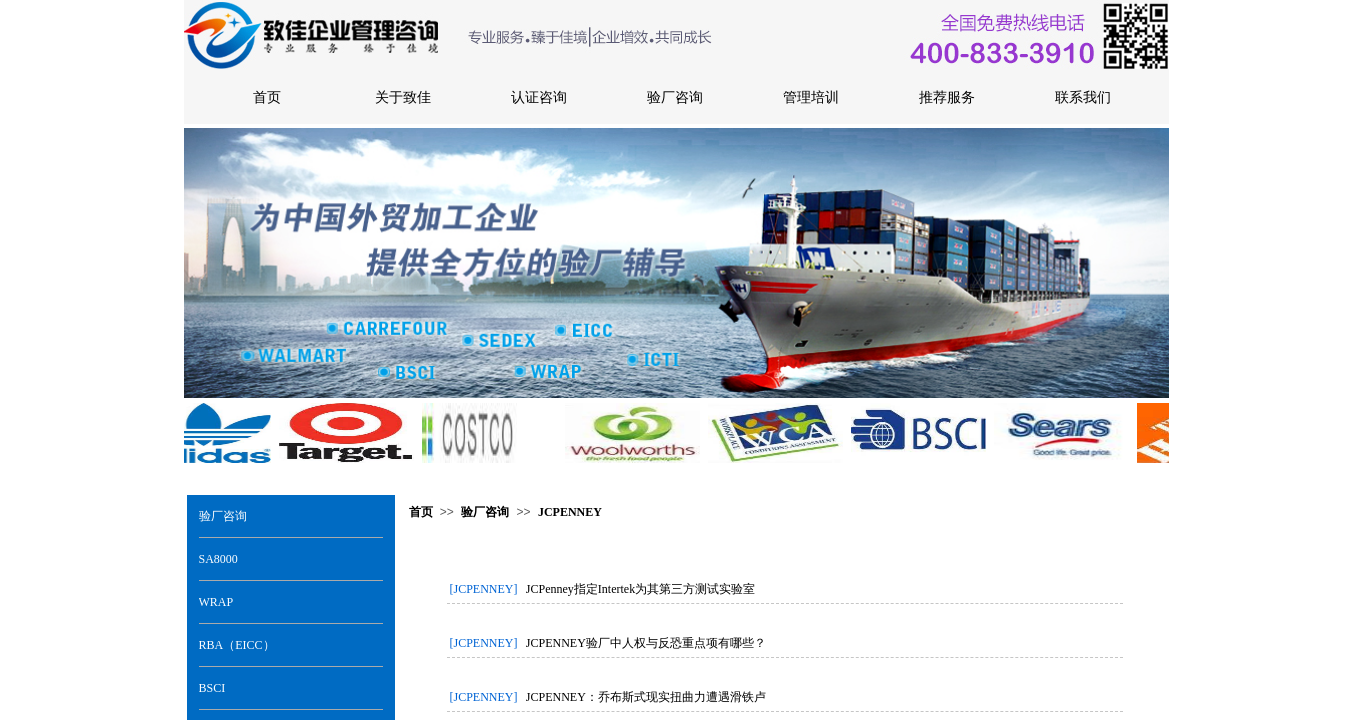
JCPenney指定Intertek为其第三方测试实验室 (640, 589)
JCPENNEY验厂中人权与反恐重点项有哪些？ (646, 643)
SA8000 (218, 559)
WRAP (216, 602)
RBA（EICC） (237, 645)
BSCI (212, 688)
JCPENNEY (570, 512)
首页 (421, 512)
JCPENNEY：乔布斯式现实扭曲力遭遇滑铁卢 (646, 697)
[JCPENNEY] (484, 589)
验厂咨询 (223, 516)
